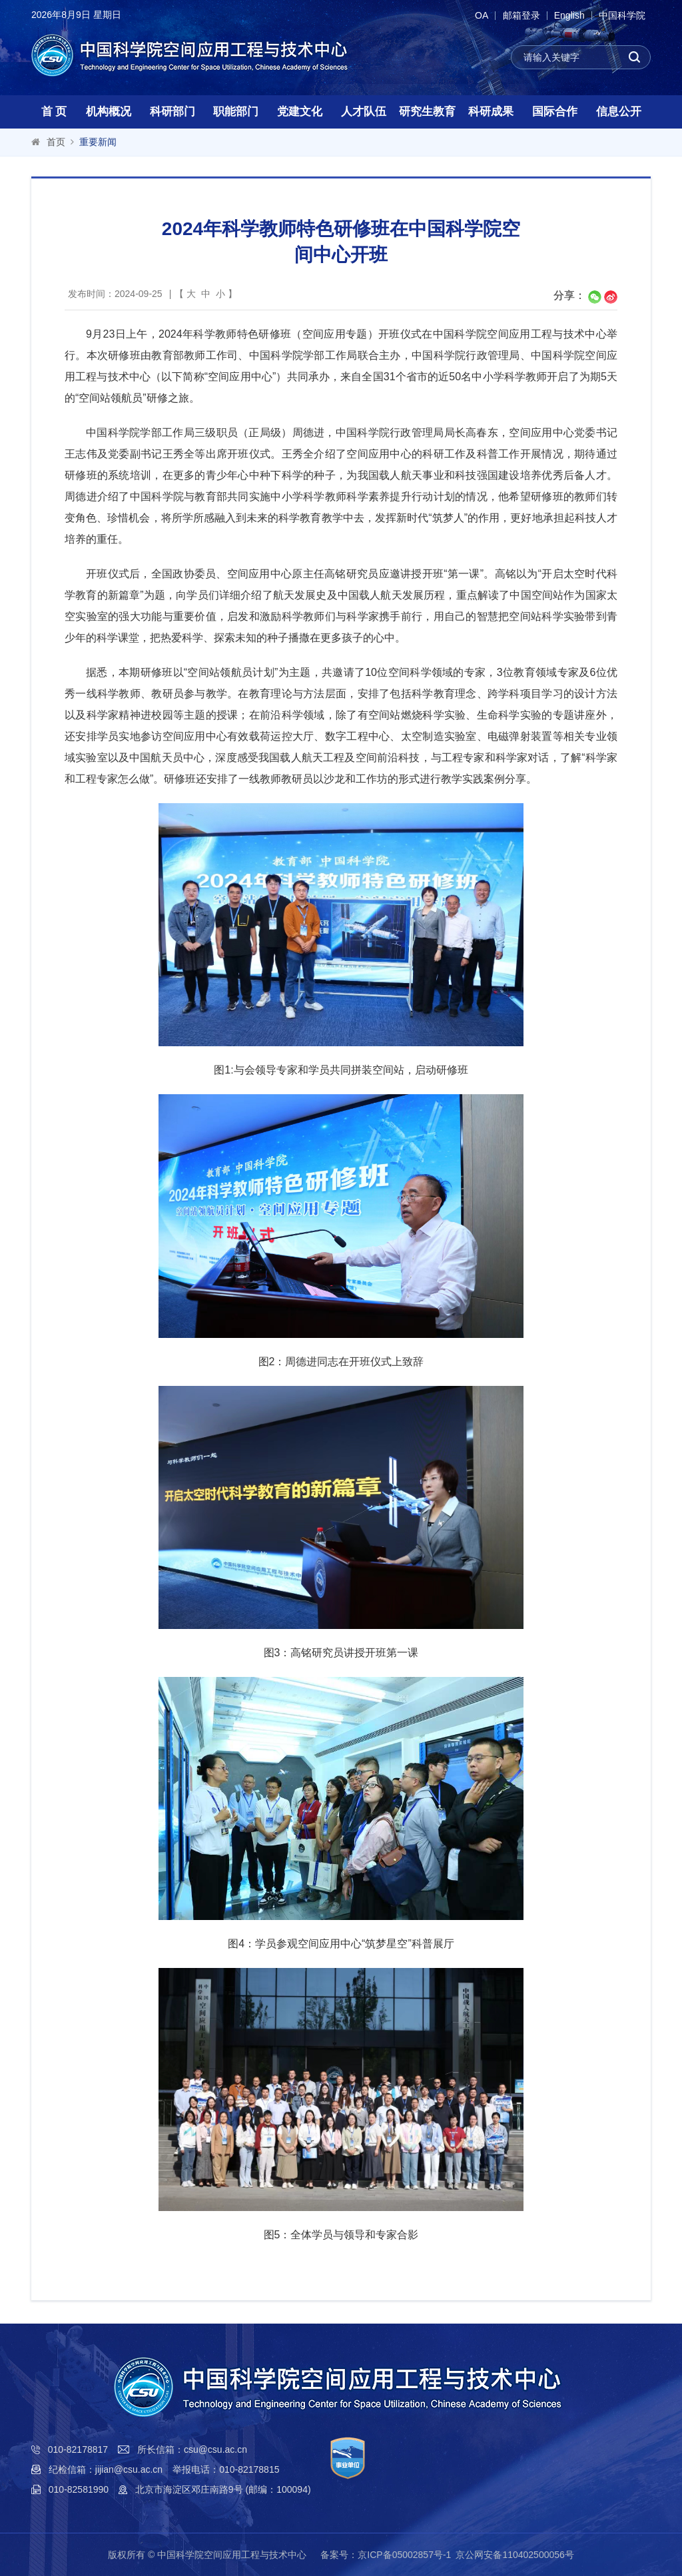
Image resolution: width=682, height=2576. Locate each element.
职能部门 (235, 111)
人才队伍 (363, 111)
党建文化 (299, 111)
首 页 (54, 111)
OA (473, 15)
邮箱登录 (514, 15)
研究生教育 (427, 111)
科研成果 (490, 111)
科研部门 (172, 111)
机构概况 (108, 111)
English (565, 15)
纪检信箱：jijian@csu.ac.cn (106, 2469)
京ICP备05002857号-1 (404, 2554)
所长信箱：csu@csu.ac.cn (192, 2449)
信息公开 (618, 111)
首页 (56, 142)
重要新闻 (98, 142)
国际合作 (554, 111)
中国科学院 (620, 15)
